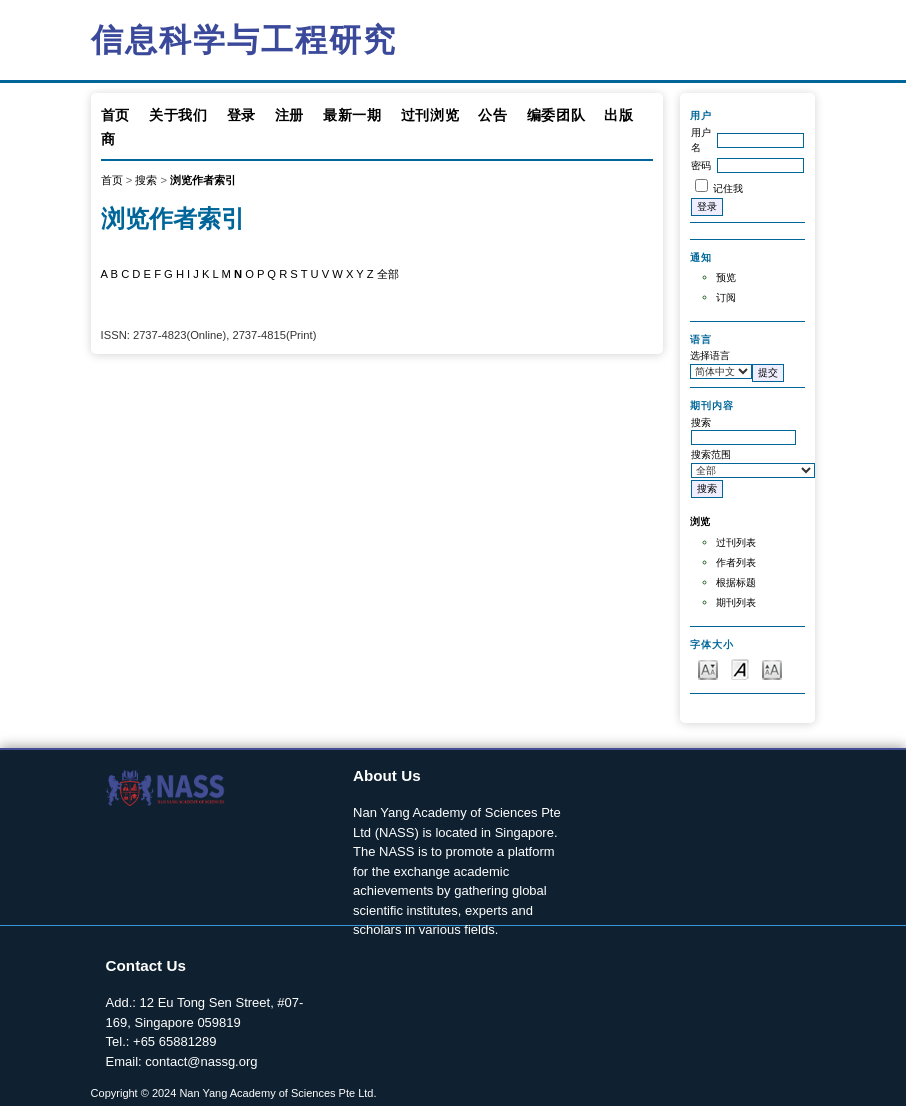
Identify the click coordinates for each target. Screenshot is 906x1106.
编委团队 (556, 115)
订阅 (726, 297)
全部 (388, 274)
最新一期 (352, 115)
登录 (241, 115)
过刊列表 (736, 542)
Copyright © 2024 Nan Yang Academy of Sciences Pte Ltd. (234, 1093)
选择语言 (710, 355)
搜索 (146, 180)
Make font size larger (772, 668)
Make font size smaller (708, 668)
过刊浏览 (430, 115)
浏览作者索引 (203, 180)
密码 (701, 165)
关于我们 (178, 115)
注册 (289, 115)
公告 (492, 115)
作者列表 (736, 562)
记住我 (728, 188)
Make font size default (740, 668)
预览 (726, 277)
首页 (115, 115)
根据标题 (736, 582)
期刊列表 (736, 602)
